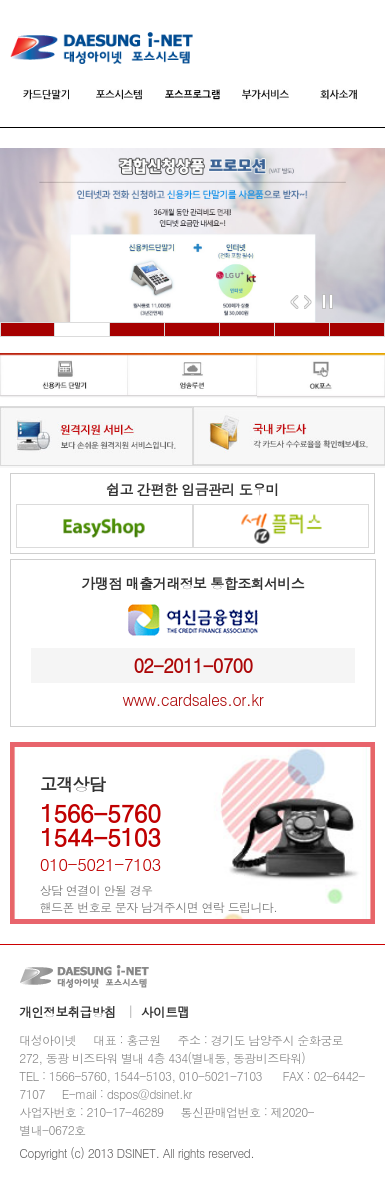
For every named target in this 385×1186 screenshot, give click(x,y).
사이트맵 (167, 1012)
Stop (331, 301)
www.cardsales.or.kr (192, 699)
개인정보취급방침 (69, 1012)
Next (308, 301)
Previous (294, 302)
